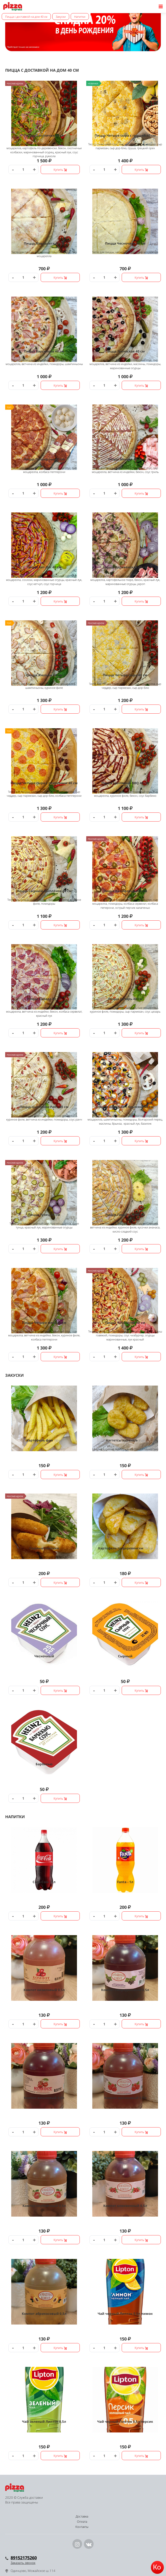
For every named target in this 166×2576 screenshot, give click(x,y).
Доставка (30, 2516)
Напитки (79, 17)
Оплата (82, 2516)
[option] (83, 26)
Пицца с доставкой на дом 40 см (26, 17)
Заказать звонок (23, 2552)
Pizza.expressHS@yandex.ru (31, 2568)
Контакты (133, 2516)
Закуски (61, 17)
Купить (60, 170)
